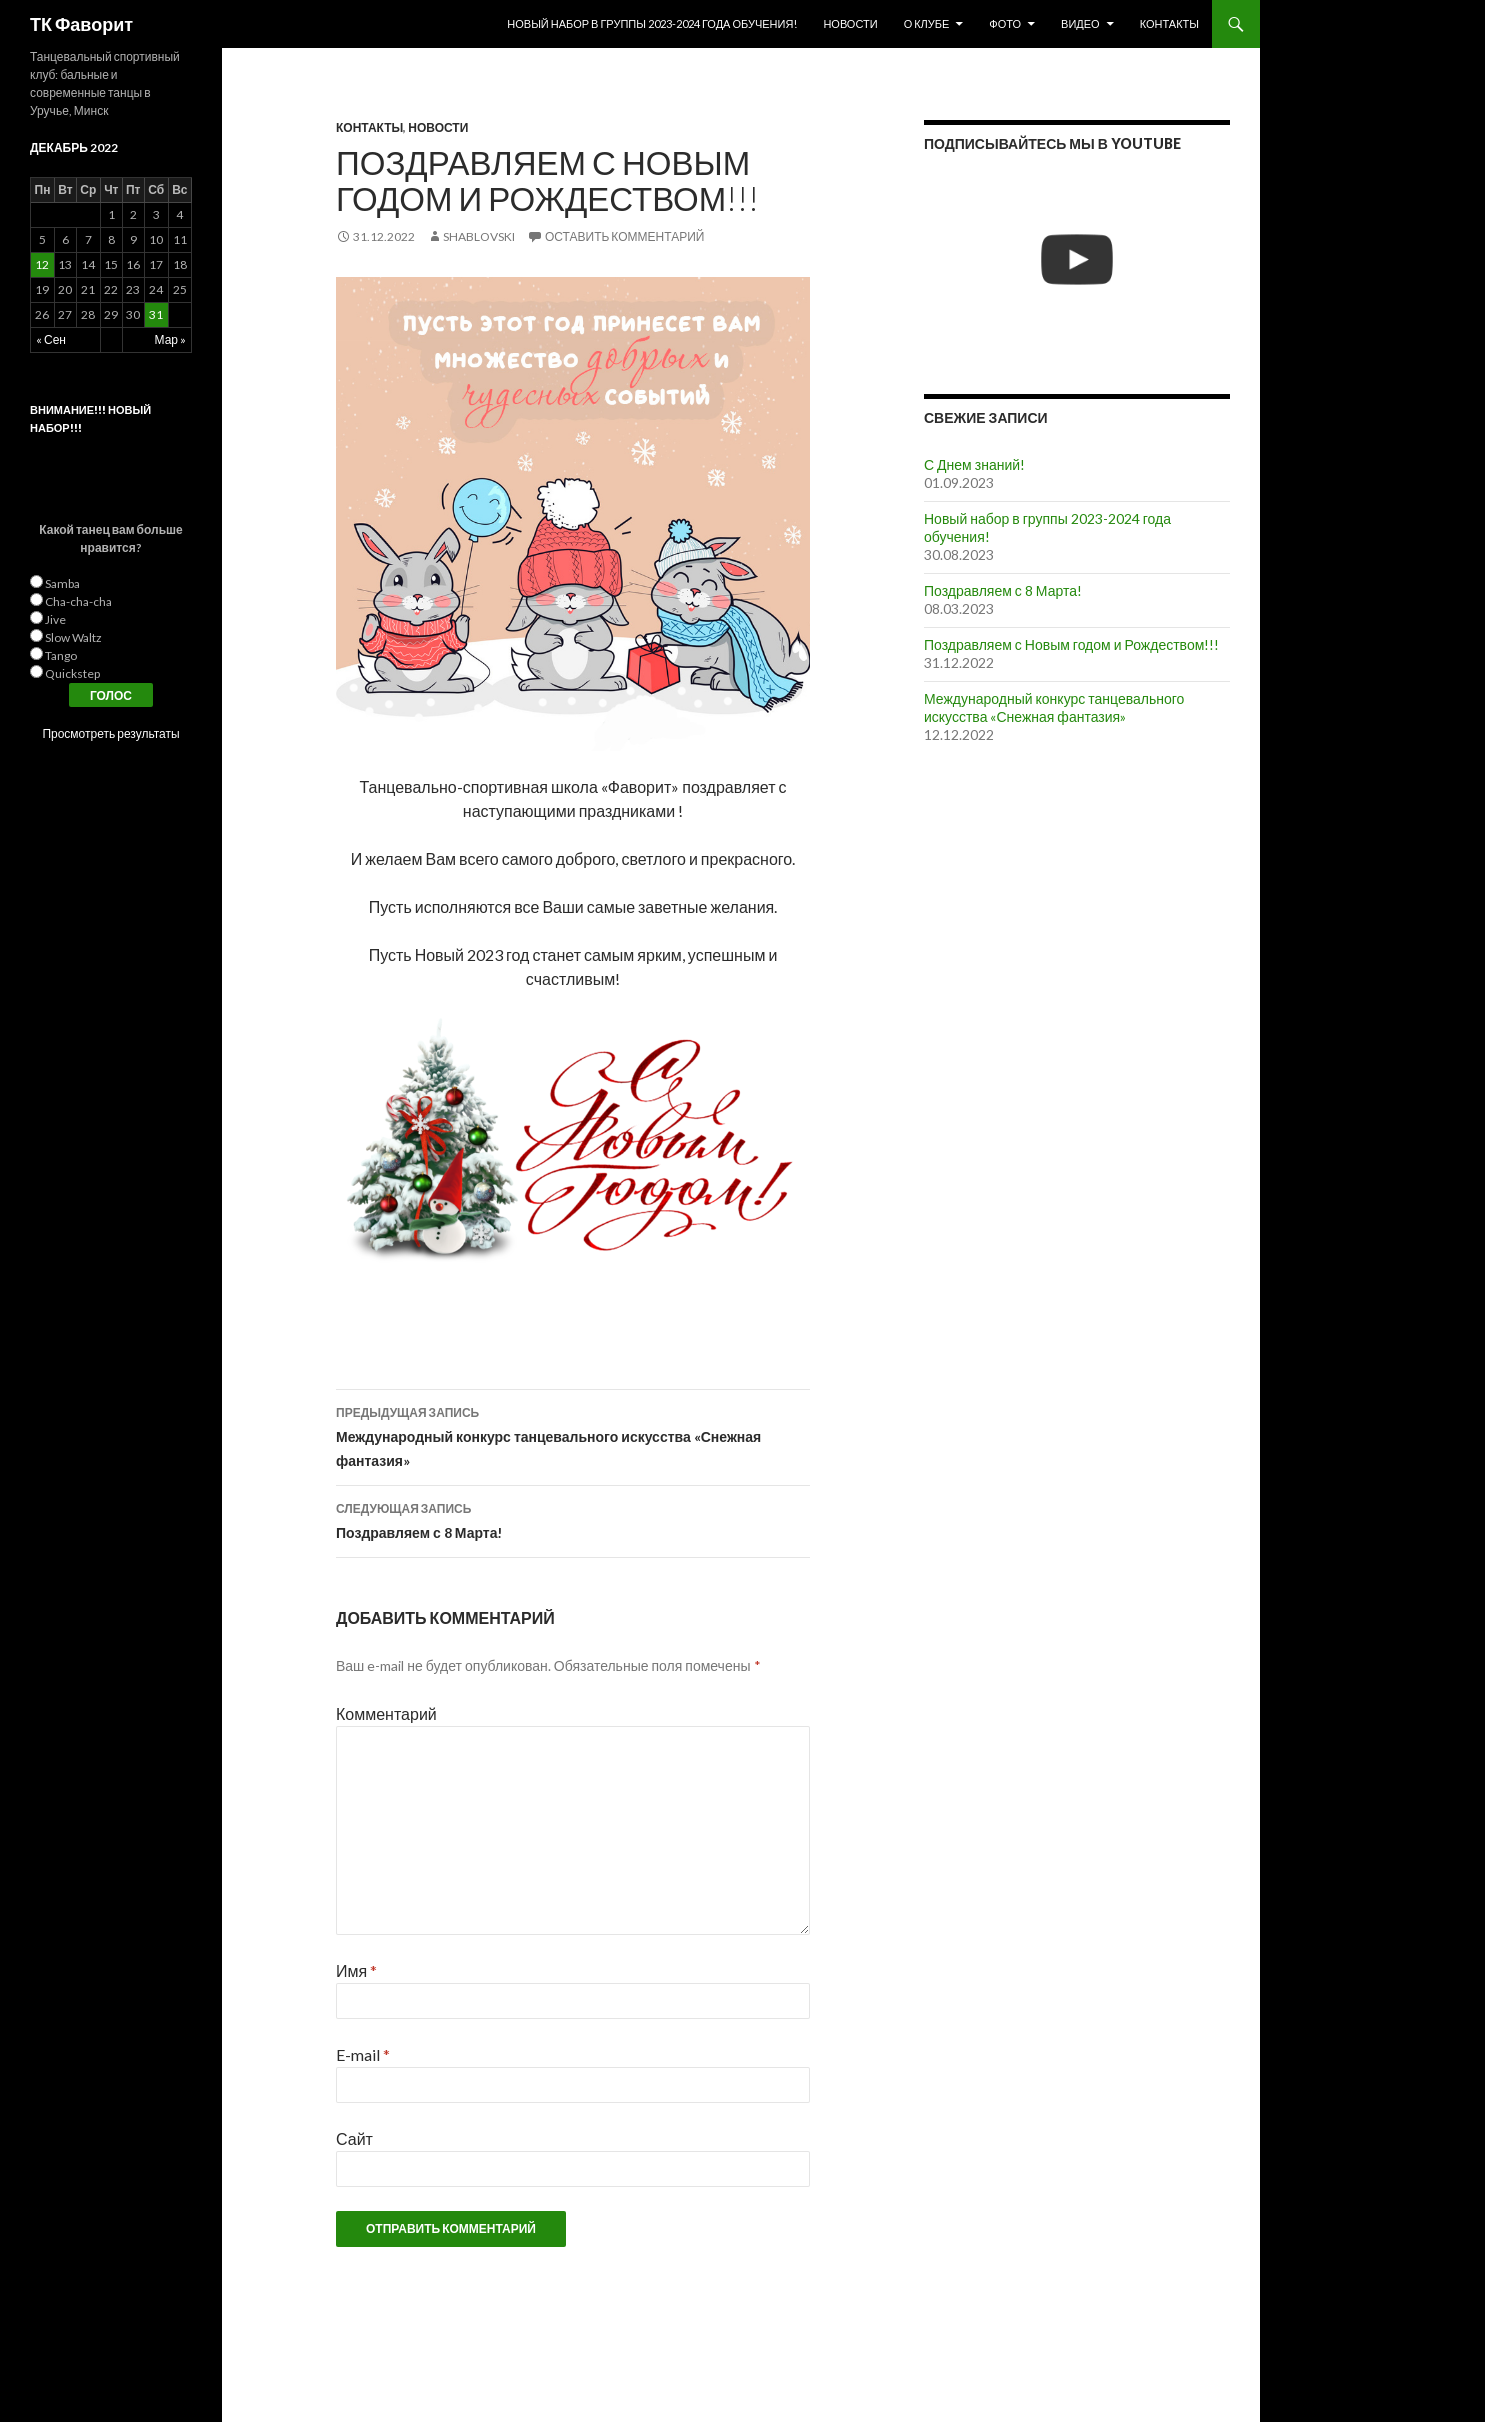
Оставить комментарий (624, 236)
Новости (850, 23)
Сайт (354, 2138)
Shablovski (479, 236)
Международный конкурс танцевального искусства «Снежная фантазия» (573, 1435)
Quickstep (72, 673)
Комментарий (386, 1713)
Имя (356, 1970)
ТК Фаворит (81, 24)
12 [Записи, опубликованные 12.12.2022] (42, 264)
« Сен (51, 339)
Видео (1080, 23)
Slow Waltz (73, 637)
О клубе (927, 23)
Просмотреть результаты (110, 733)
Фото (1005, 23)
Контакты (1169, 23)
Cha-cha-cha (78, 601)
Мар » (170, 339)
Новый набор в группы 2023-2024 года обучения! (652, 23)
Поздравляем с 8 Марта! (573, 1519)
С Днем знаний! (974, 464)
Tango (61, 655)
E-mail (363, 2054)
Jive (55, 619)
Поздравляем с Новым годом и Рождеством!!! (1071, 644)
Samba (62, 583)
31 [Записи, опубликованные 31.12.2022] (156, 314)
